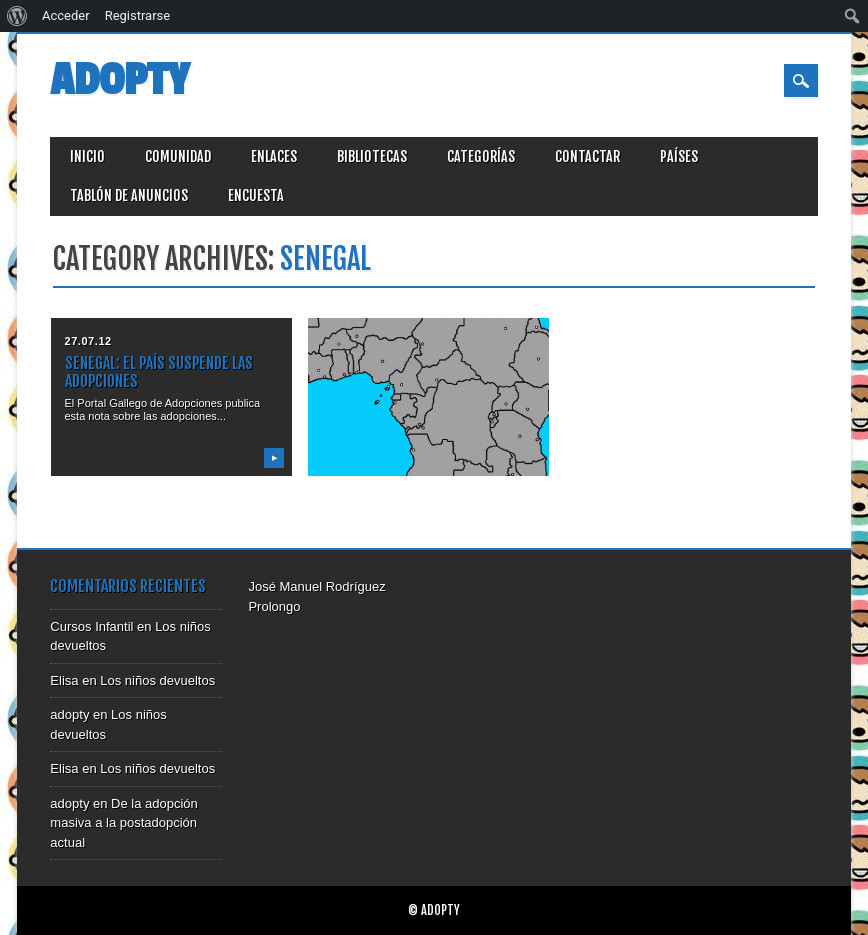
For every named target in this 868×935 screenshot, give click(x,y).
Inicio (87, 156)
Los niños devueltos (157, 680)
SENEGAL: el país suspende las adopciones (159, 371)
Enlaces (274, 156)
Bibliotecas (372, 156)
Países (679, 156)
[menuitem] (17, 16)
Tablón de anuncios (129, 195)
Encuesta (256, 195)
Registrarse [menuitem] (138, 15)
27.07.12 (88, 341)
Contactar (587, 156)
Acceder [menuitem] (66, 15)
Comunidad (178, 156)
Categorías (481, 156)
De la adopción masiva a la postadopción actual (123, 823)
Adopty (119, 80)
